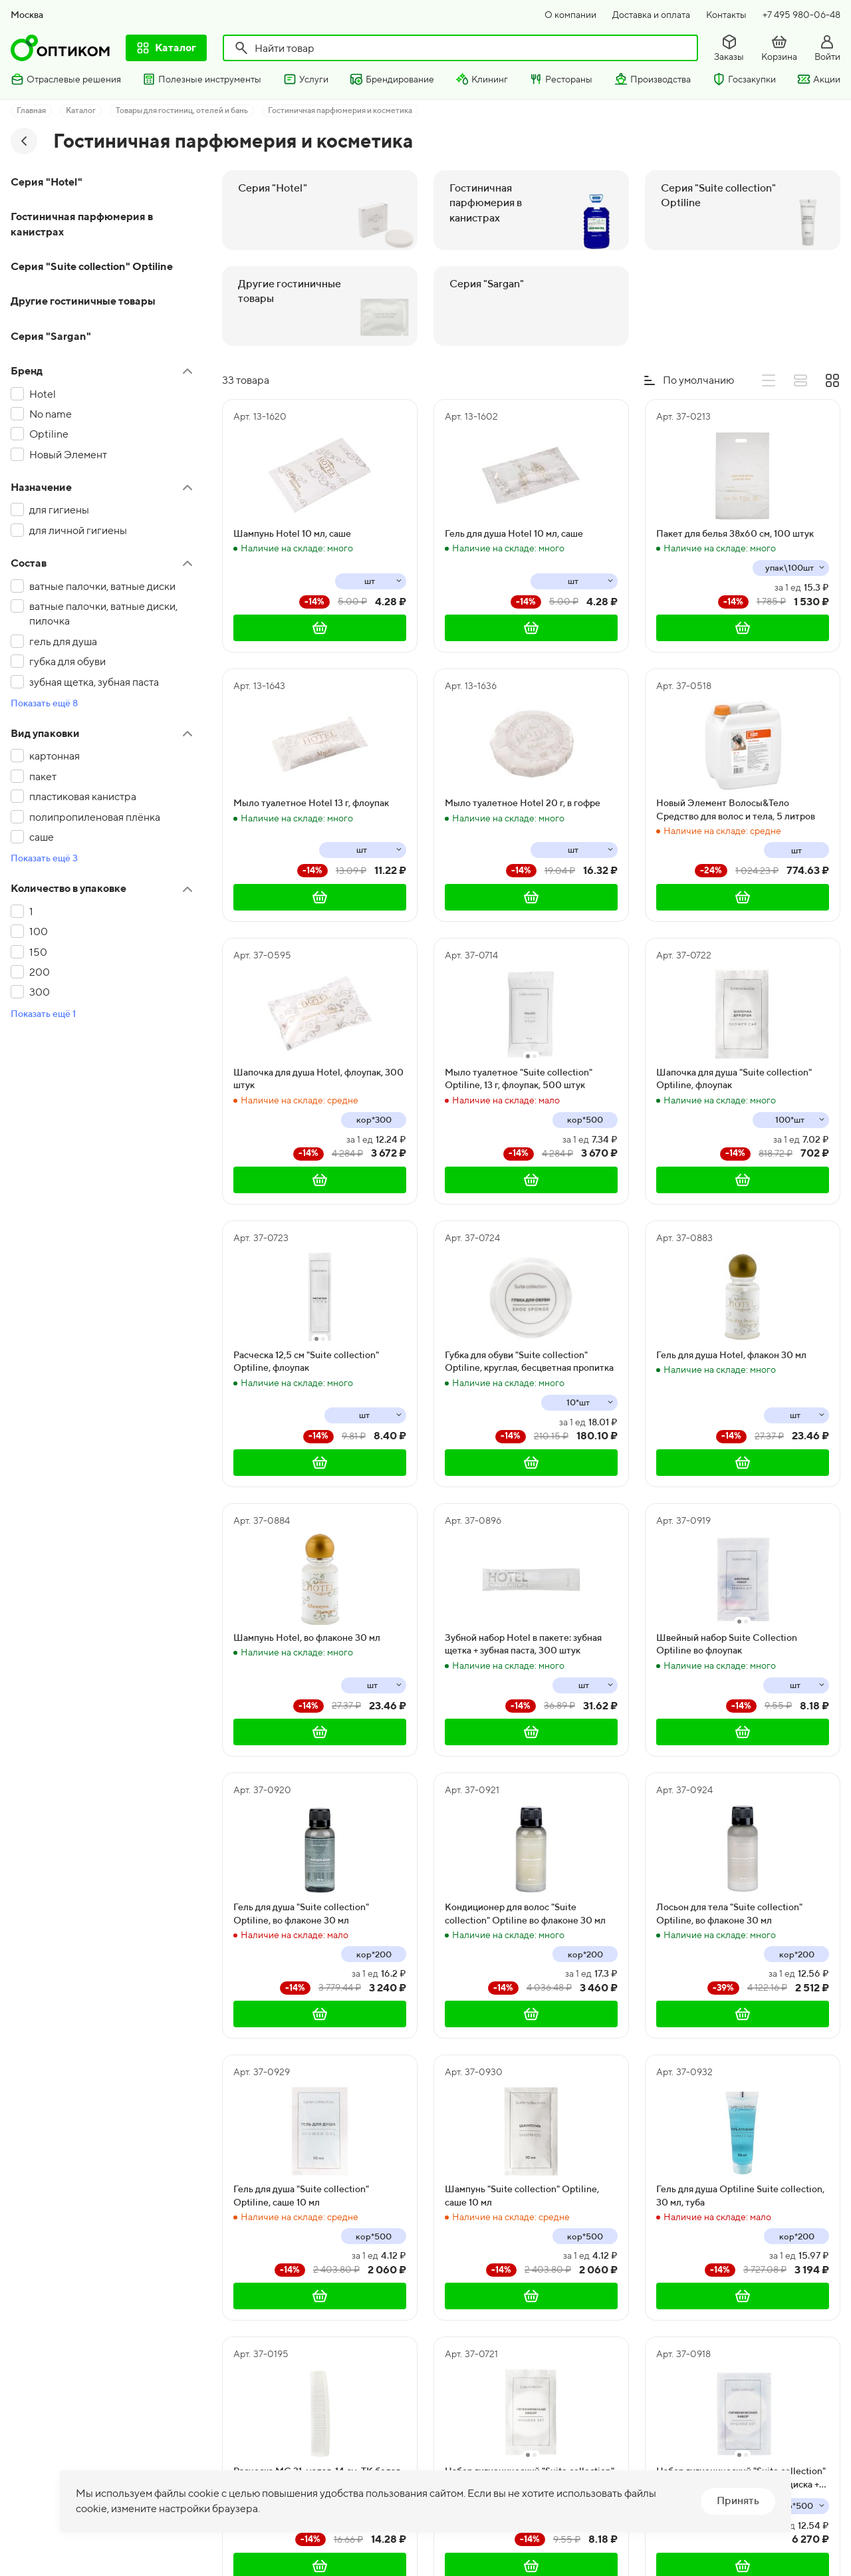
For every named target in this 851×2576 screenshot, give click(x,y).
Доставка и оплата (651, 14)
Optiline (48, 434)
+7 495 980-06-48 (801, 14)
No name (50, 414)
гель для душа (63, 641)
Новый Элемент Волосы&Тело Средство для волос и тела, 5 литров (735, 809)
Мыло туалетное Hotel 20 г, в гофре (522, 802)
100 (38, 931)
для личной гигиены (78, 530)
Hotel (42, 394)
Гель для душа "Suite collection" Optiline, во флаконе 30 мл (301, 1914)
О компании (570, 14)
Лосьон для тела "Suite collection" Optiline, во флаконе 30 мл (729, 1914)
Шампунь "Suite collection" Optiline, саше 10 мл (522, 2196)
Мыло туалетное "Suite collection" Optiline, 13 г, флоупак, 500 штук (518, 1079)
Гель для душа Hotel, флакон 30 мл (731, 1355)
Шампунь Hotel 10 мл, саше (292, 533)
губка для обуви (67, 661)
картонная (54, 756)
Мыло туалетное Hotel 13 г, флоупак (311, 802)
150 (38, 952)
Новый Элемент (68, 454)
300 (39, 992)
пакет (43, 776)
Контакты (726, 14)
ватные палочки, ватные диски (102, 586)
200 (39, 972)
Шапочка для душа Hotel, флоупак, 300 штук (318, 1079)
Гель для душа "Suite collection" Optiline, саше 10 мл (301, 2196)
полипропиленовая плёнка (94, 817)
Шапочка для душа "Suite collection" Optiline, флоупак (734, 1079)
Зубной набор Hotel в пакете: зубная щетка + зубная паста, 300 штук (523, 1644)
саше (41, 837)
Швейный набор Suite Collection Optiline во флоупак (726, 1644)
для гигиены (59, 509)
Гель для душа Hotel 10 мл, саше (514, 533)
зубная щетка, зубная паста (94, 682)
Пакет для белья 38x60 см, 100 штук (735, 533)
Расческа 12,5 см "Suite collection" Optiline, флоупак (306, 1361)
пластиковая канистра (82, 796)
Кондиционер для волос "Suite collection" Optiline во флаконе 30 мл (525, 1914)
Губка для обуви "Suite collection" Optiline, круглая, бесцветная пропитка (529, 1361)
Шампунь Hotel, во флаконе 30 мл (306, 1637)
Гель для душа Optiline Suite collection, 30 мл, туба (740, 2196)
